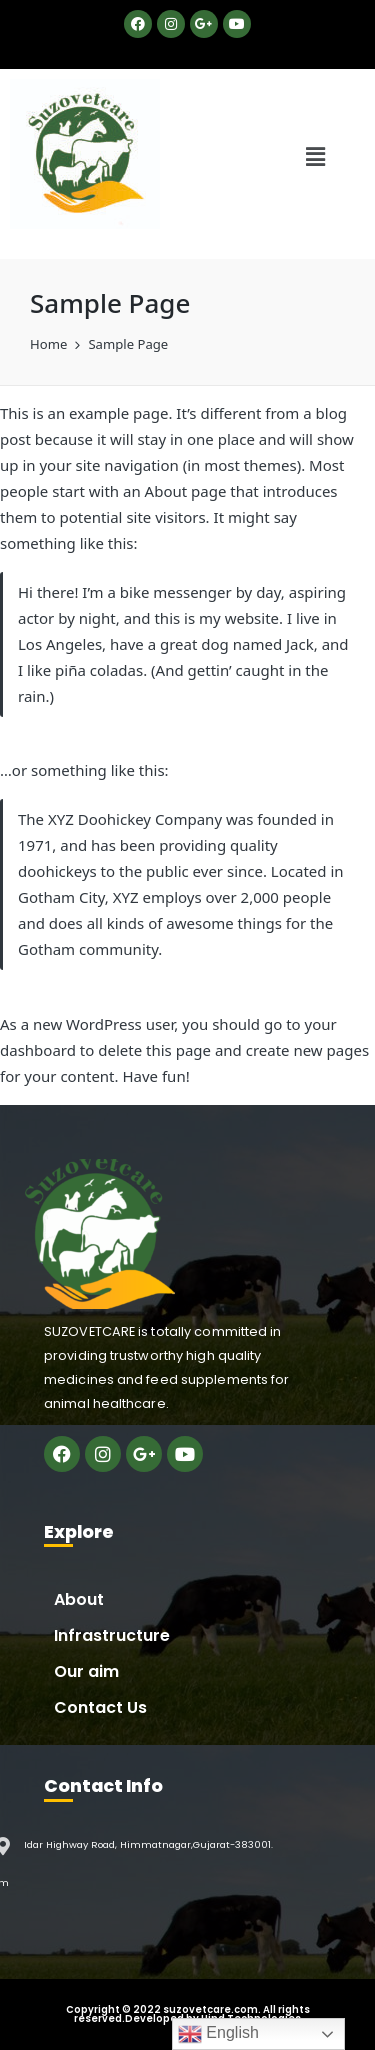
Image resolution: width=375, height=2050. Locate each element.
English (218, 2034)
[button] (316, 156)
